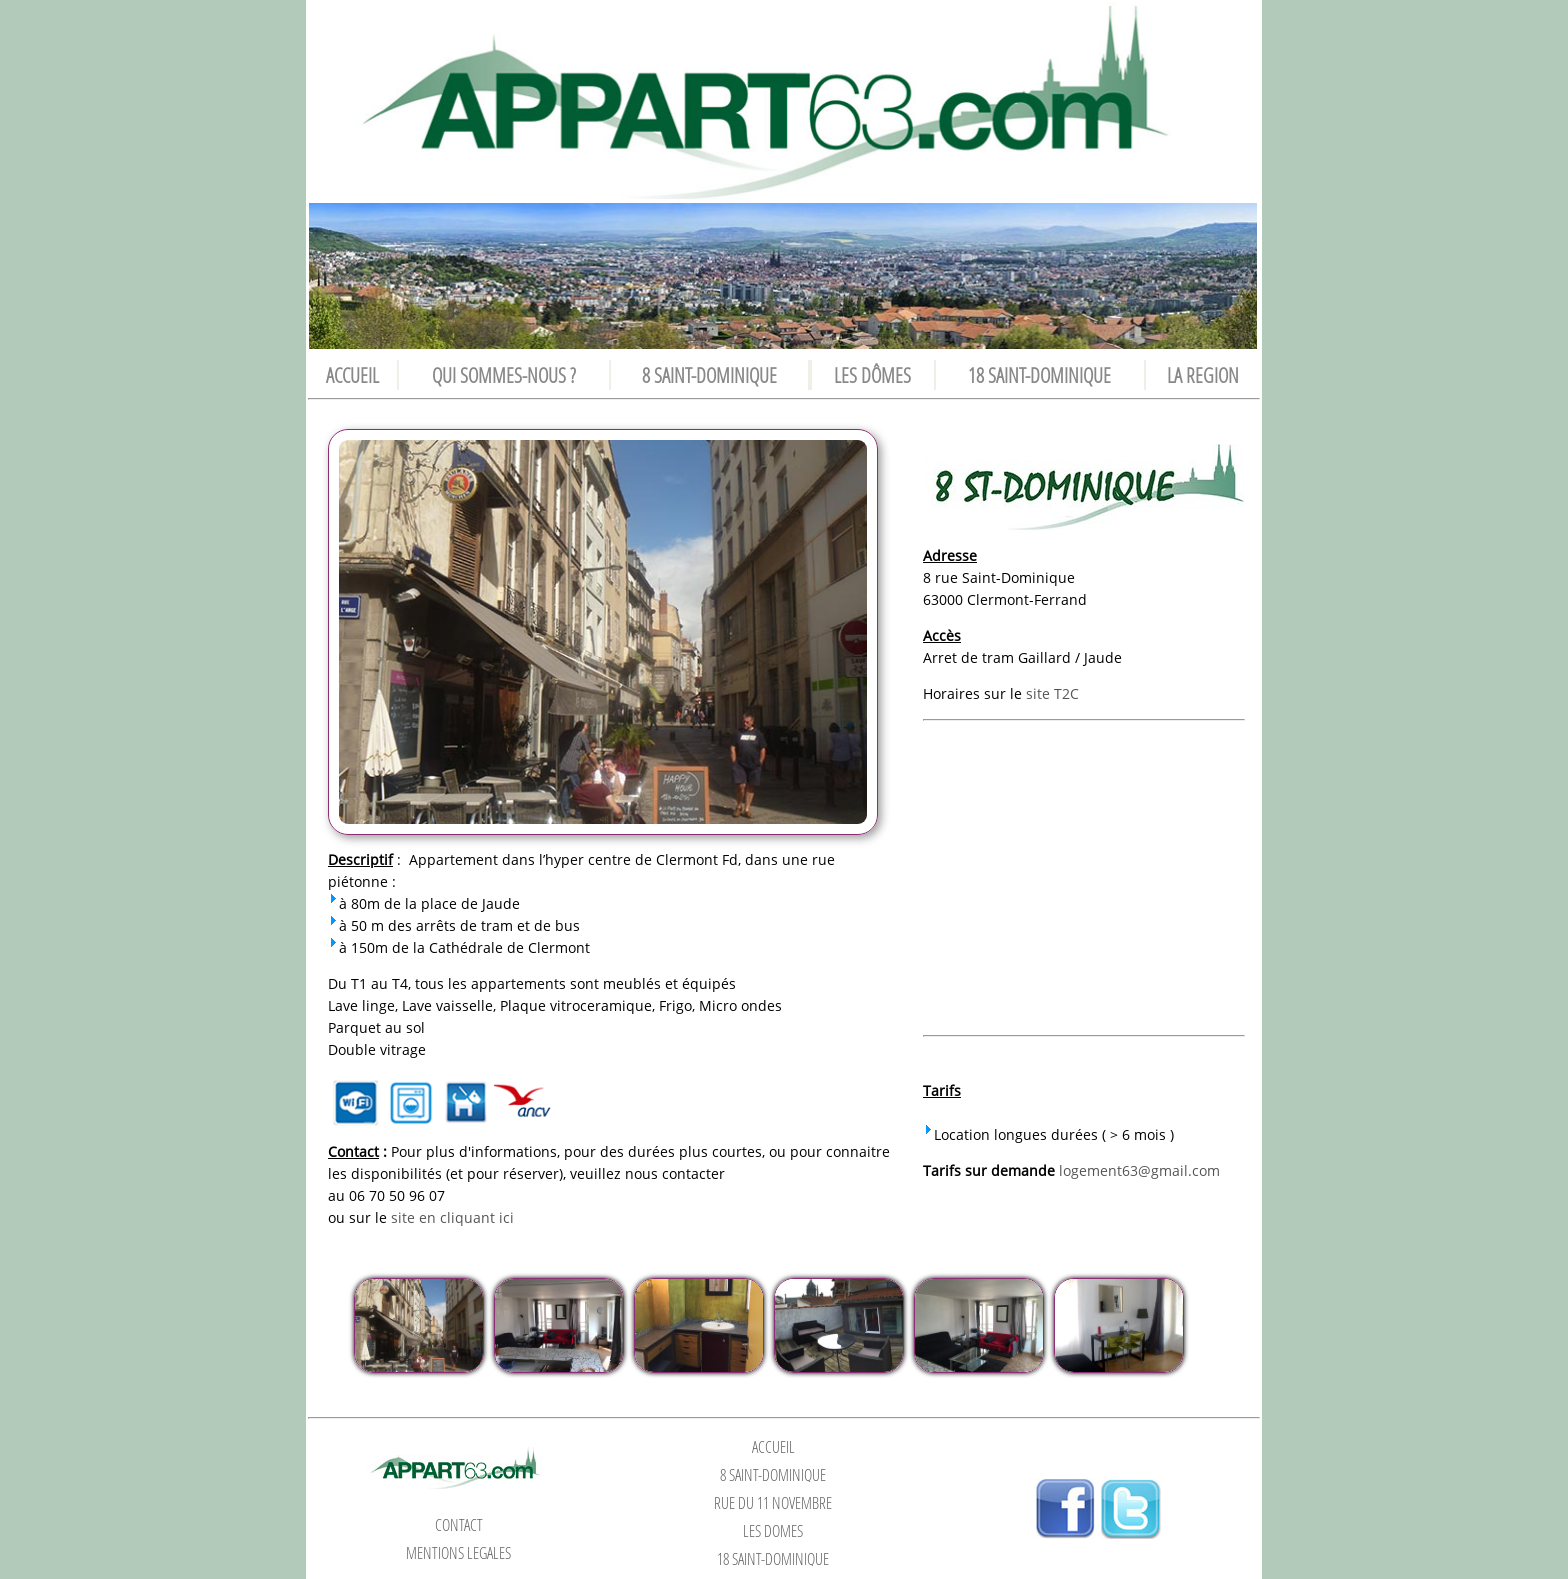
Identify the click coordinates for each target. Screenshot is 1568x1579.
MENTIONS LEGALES (458, 1553)
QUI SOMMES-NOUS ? (504, 375)
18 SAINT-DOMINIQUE (1039, 375)
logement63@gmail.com (1139, 1170)
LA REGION (1203, 375)
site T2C (1052, 693)
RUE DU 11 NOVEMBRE (773, 1503)
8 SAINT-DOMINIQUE (709, 375)
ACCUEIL (352, 375)
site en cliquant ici (452, 1217)
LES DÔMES (872, 375)
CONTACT (459, 1525)
